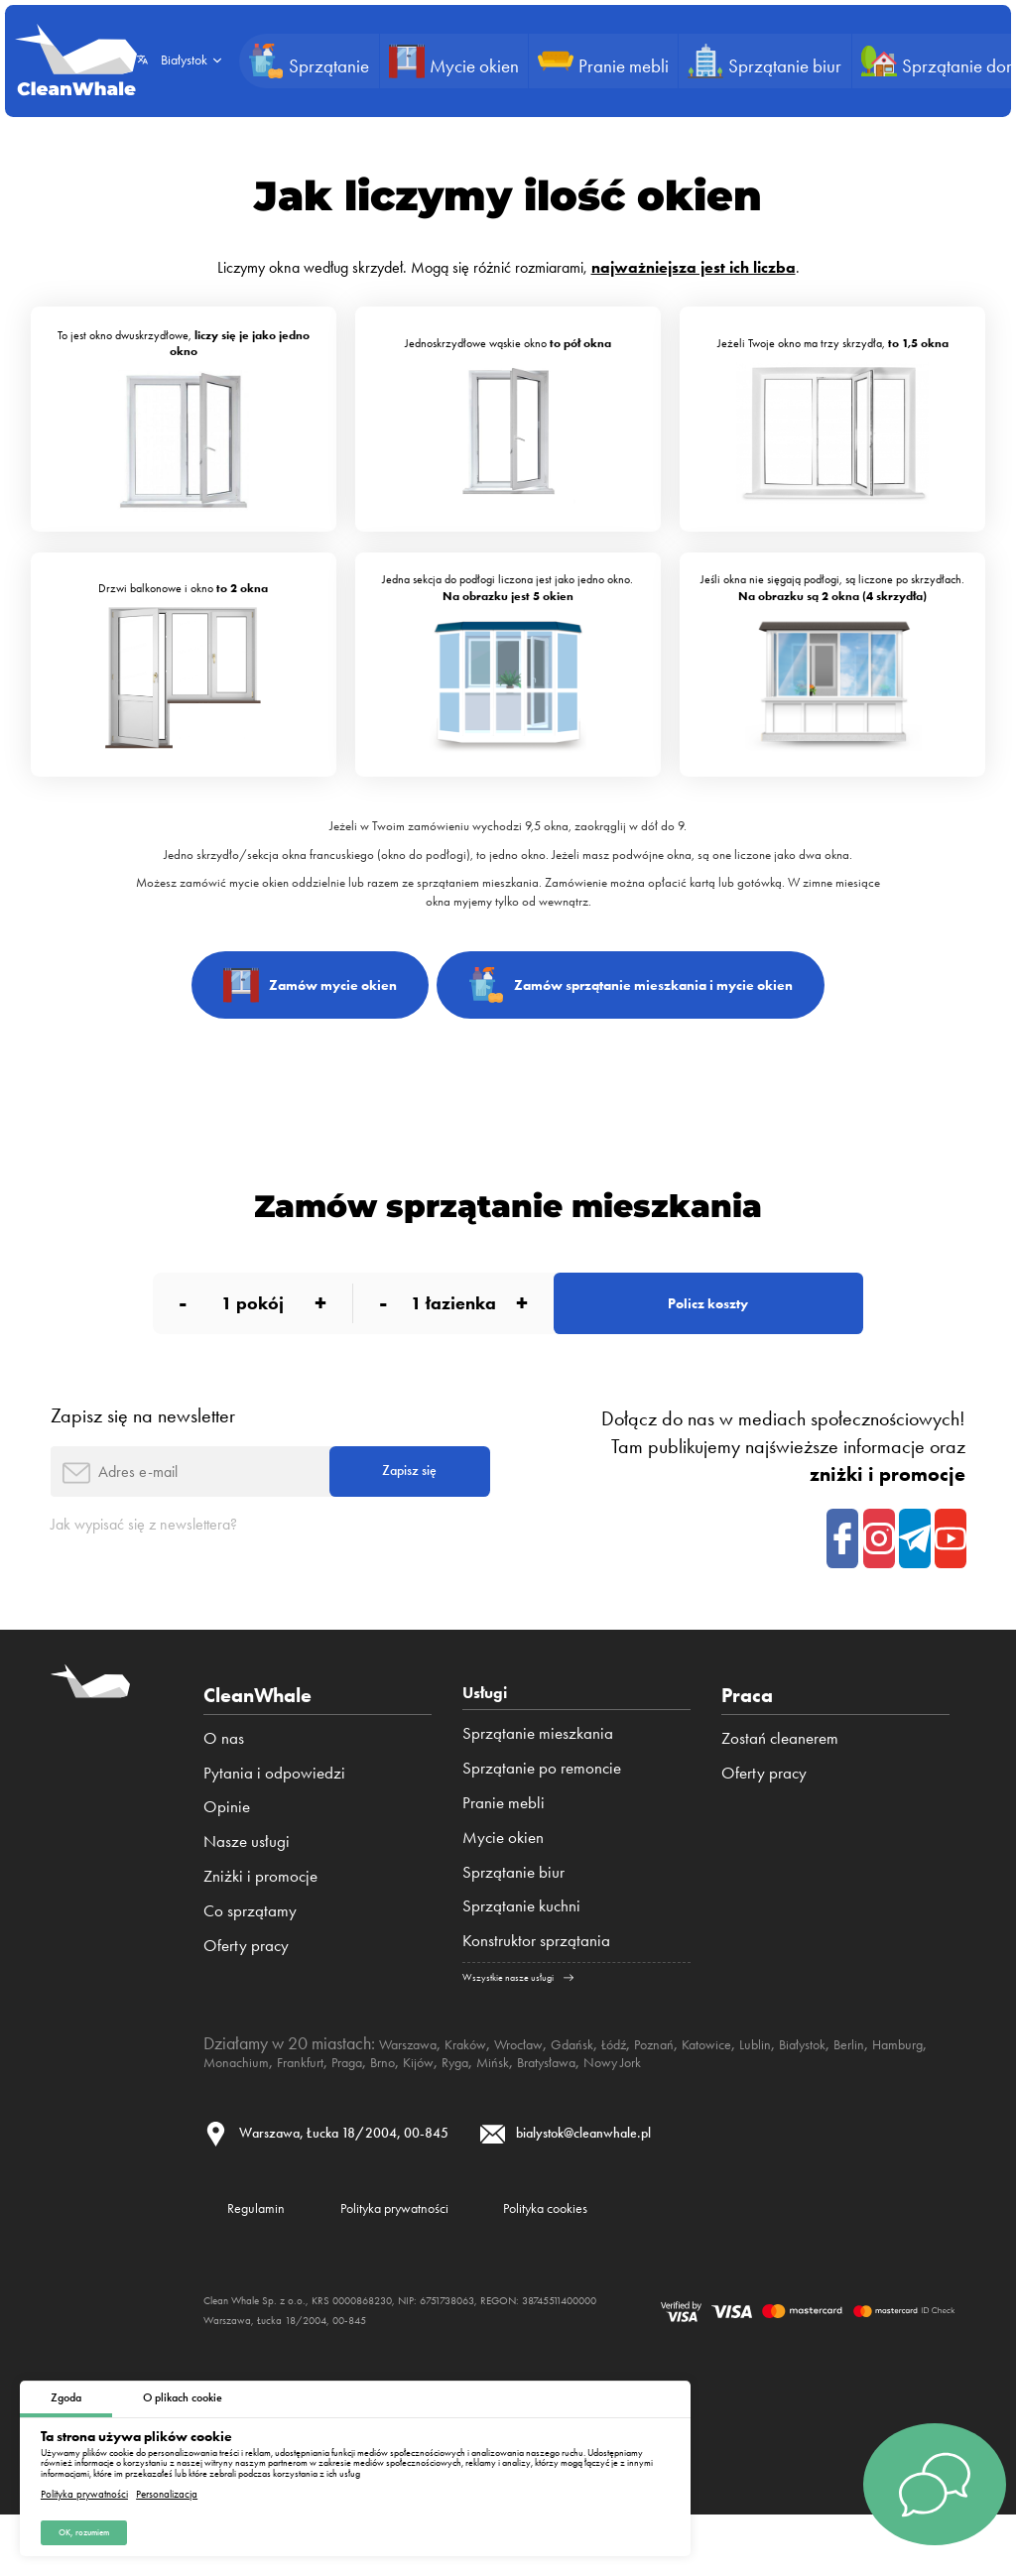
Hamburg (283, 2109)
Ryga (629, 2109)
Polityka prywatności (84, 2488)
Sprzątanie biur (513, 1919)
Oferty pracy (246, 1988)
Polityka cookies (648, 2263)
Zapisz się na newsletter (143, 1442)
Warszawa (415, 2091)
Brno (542, 2109)
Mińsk (676, 2109)
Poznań (717, 2091)
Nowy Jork (826, 2109)
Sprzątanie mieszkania (537, 1780)
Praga (498, 2109)
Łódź (669, 2091)
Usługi (490, 1738)
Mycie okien (503, 1885)
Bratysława (742, 2109)
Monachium (363, 2109)
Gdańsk (618, 2091)
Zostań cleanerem (779, 1780)
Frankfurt (441, 2109)
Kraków (486, 2091)
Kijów (585, 2109)
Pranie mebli (503, 1850)
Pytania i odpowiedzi (274, 1815)
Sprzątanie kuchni (521, 1953)
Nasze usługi (246, 1885)
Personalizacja (166, 2488)
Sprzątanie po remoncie (541, 1815)
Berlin (223, 2109)
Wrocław (552, 2091)
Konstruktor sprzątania (536, 1988)
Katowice (782, 2091)
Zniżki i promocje (260, 1919)
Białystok (899, 2091)
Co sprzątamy (250, 1953)
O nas (223, 1780)
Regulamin (271, 2263)
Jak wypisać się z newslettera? (169, 1567)
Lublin (841, 2091)
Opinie (226, 1850)
